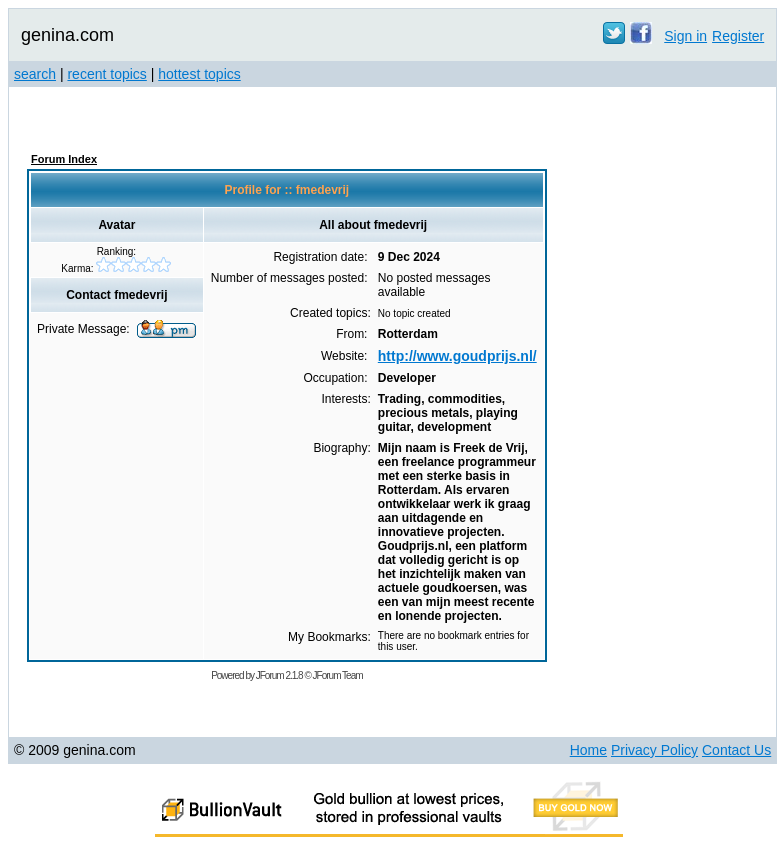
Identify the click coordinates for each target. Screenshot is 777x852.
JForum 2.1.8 (279, 675)
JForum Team (338, 675)
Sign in (685, 36)
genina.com (67, 35)
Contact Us (736, 750)
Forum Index (64, 159)
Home (588, 750)
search (35, 74)
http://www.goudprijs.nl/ (457, 356)
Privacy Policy (654, 750)
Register (738, 36)
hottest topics (199, 74)
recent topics (106, 74)
